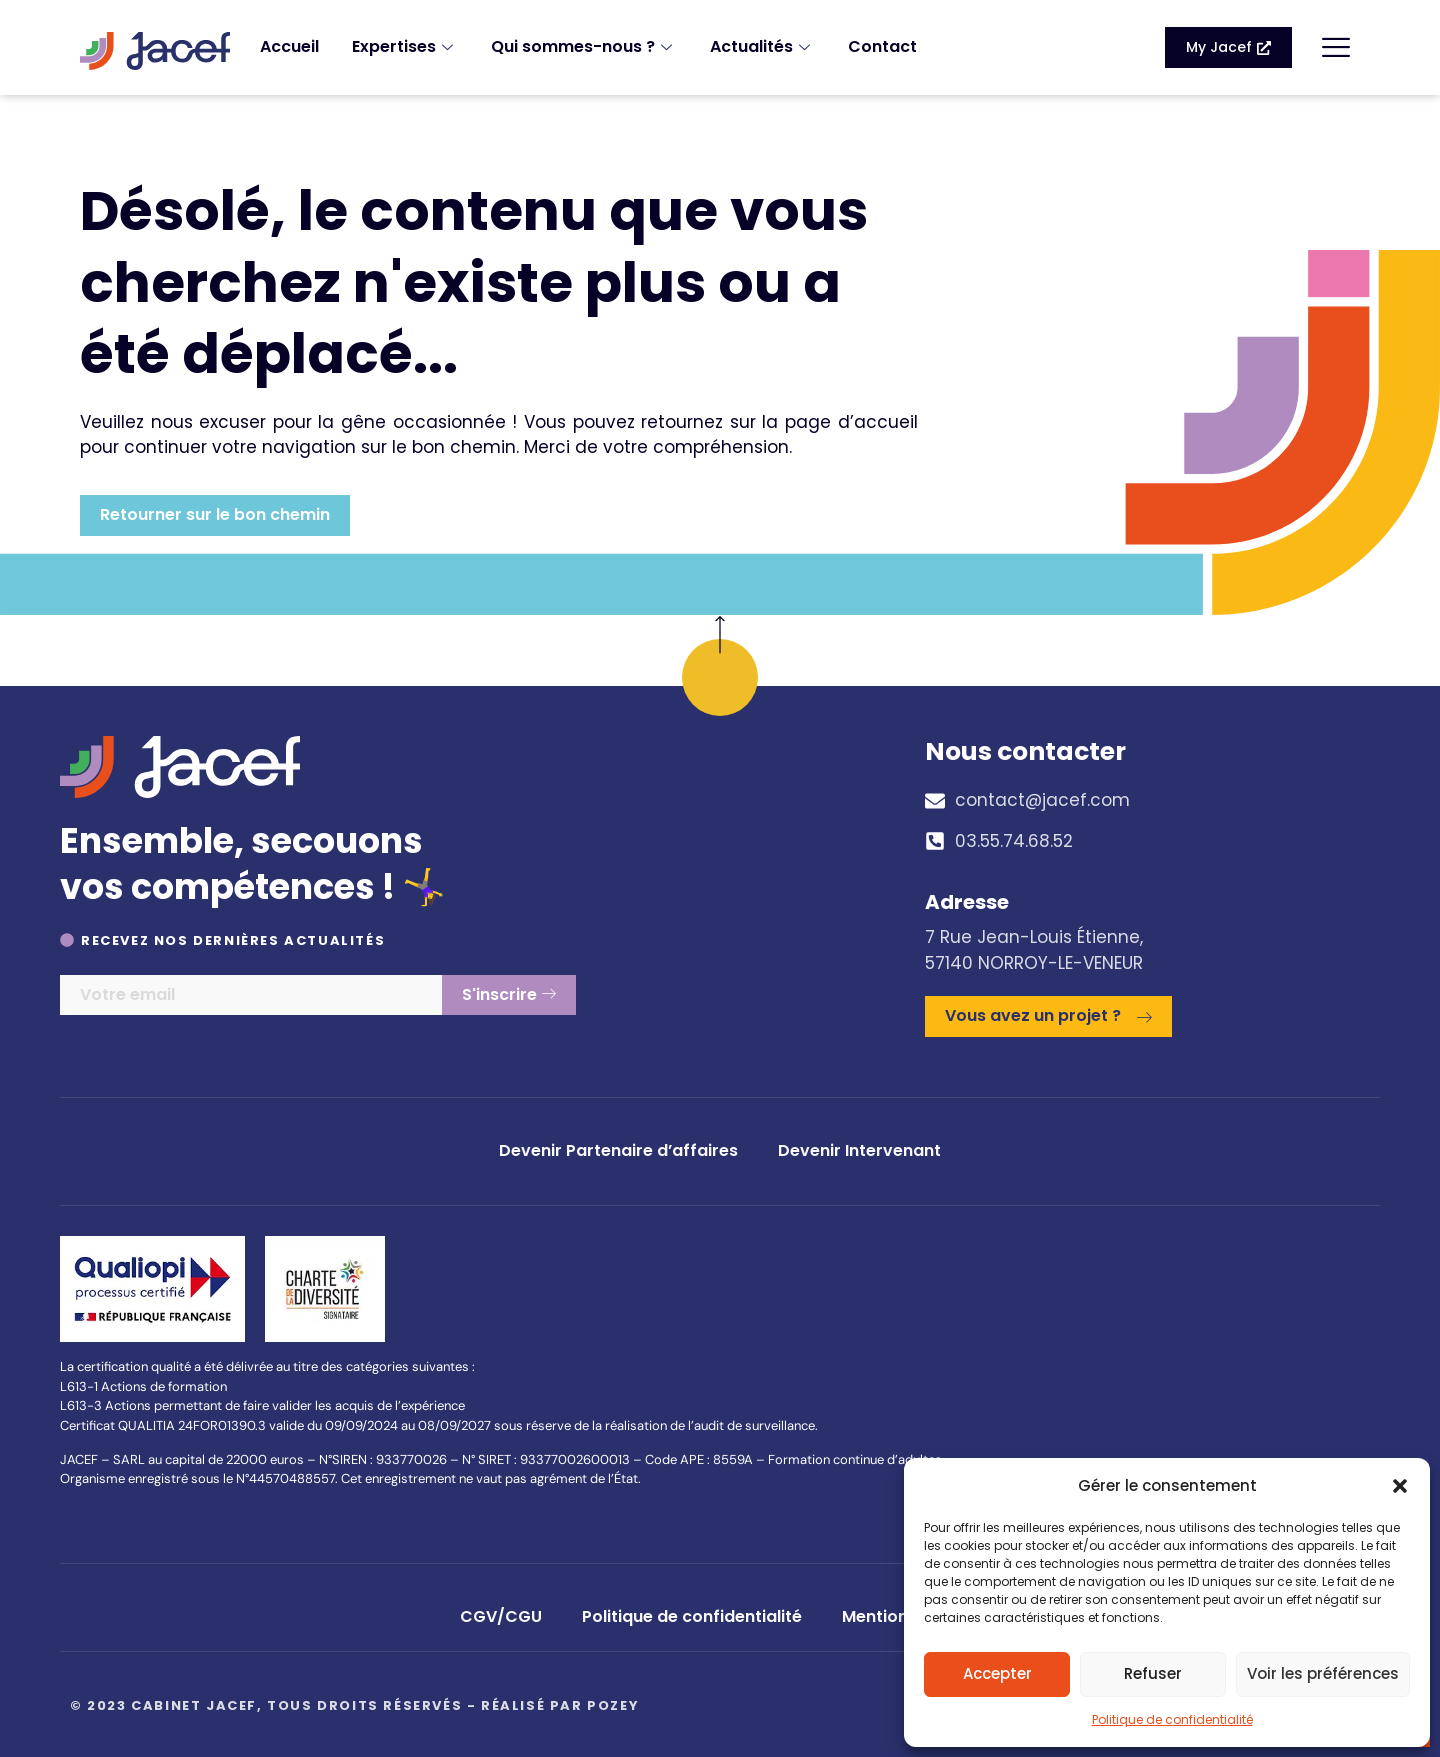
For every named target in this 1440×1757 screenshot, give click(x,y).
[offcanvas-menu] (1336, 47)
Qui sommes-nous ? (584, 46)
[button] (1400, 1486)
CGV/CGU (501, 1616)
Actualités (762, 46)
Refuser (1153, 1673)
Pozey (613, 1705)
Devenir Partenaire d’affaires (618, 1150)
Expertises (405, 46)
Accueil (289, 46)
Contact (882, 46)
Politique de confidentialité (1172, 1719)
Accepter (997, 1673)
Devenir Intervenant (859, 1150)
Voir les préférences (1323, 1673)
